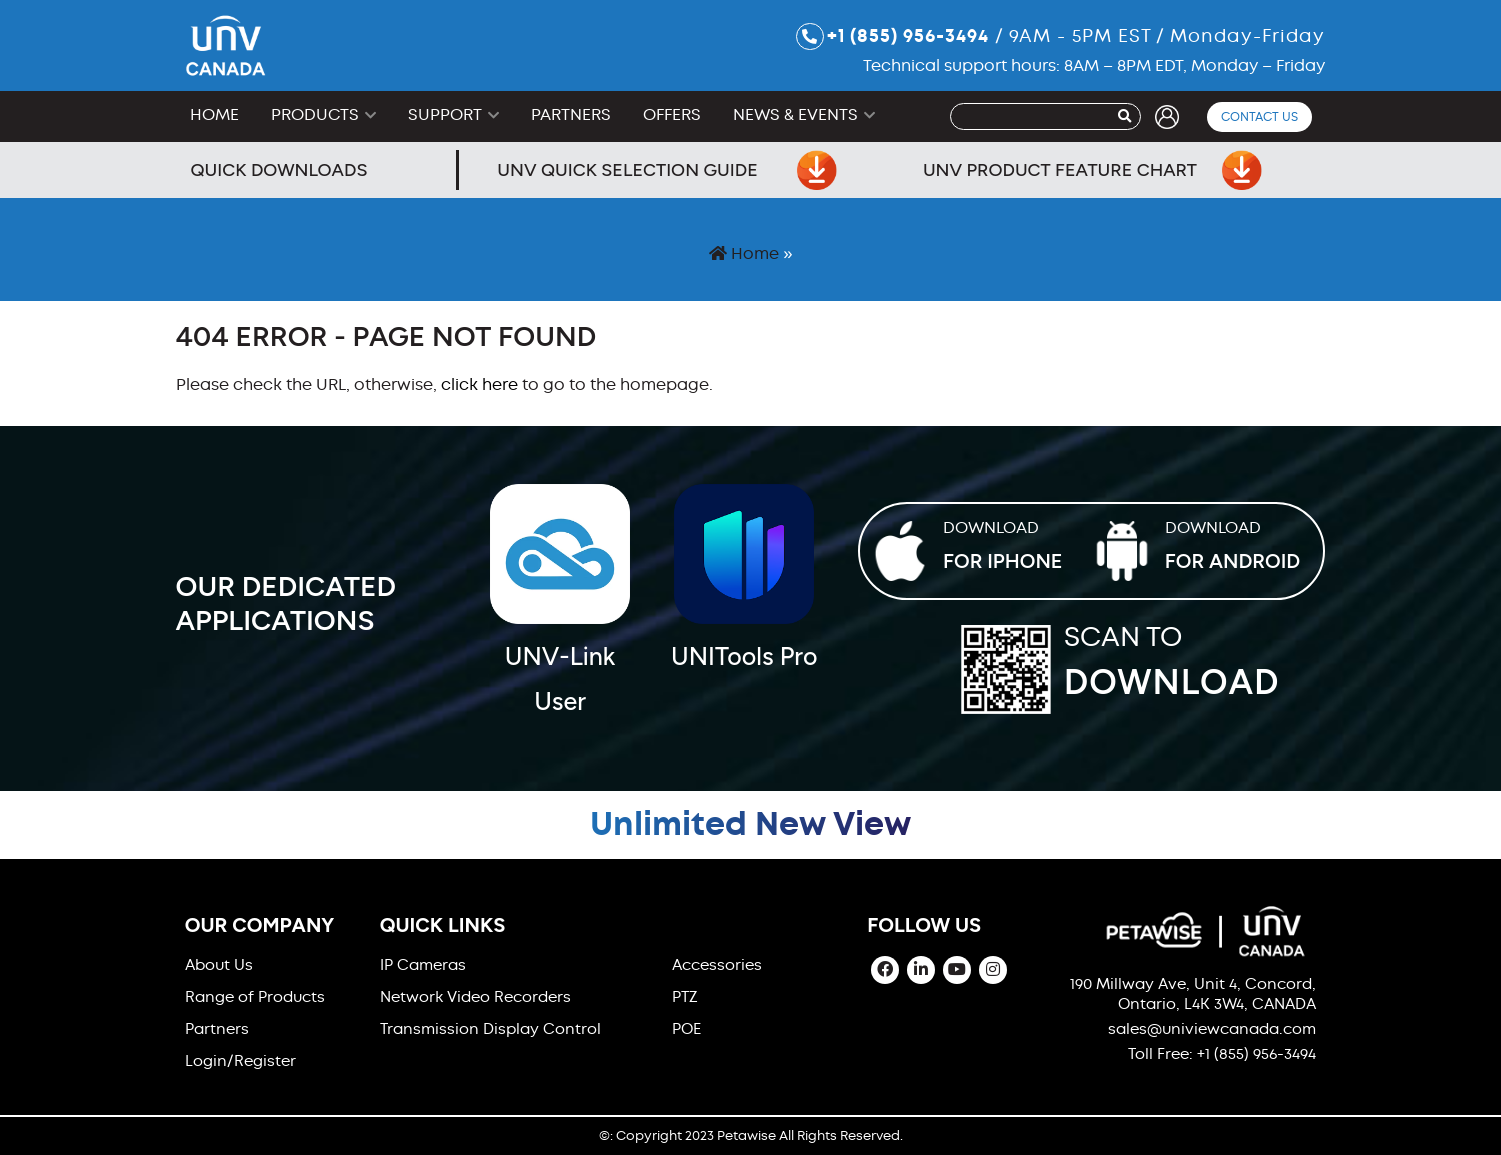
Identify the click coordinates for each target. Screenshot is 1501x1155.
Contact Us (1259, 117)
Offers (672, 114)
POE (686, 1029)
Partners (571, 114)
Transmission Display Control (490, 1029)
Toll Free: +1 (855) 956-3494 (1222, 1054)
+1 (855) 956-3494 (892, 36)
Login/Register (240, 1061)
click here (479, 384)
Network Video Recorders (475, 997)
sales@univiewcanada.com (1212, 1029)
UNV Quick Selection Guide (667, 170)
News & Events (795, 114)
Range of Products (255, 997)
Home (214, 114)
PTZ (684, 997)
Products (315, 114)
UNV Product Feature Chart (1093, 170)
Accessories (717, 965)
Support (445, 114)
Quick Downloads (279, 170)
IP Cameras (423, 965)
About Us (219, 965)
